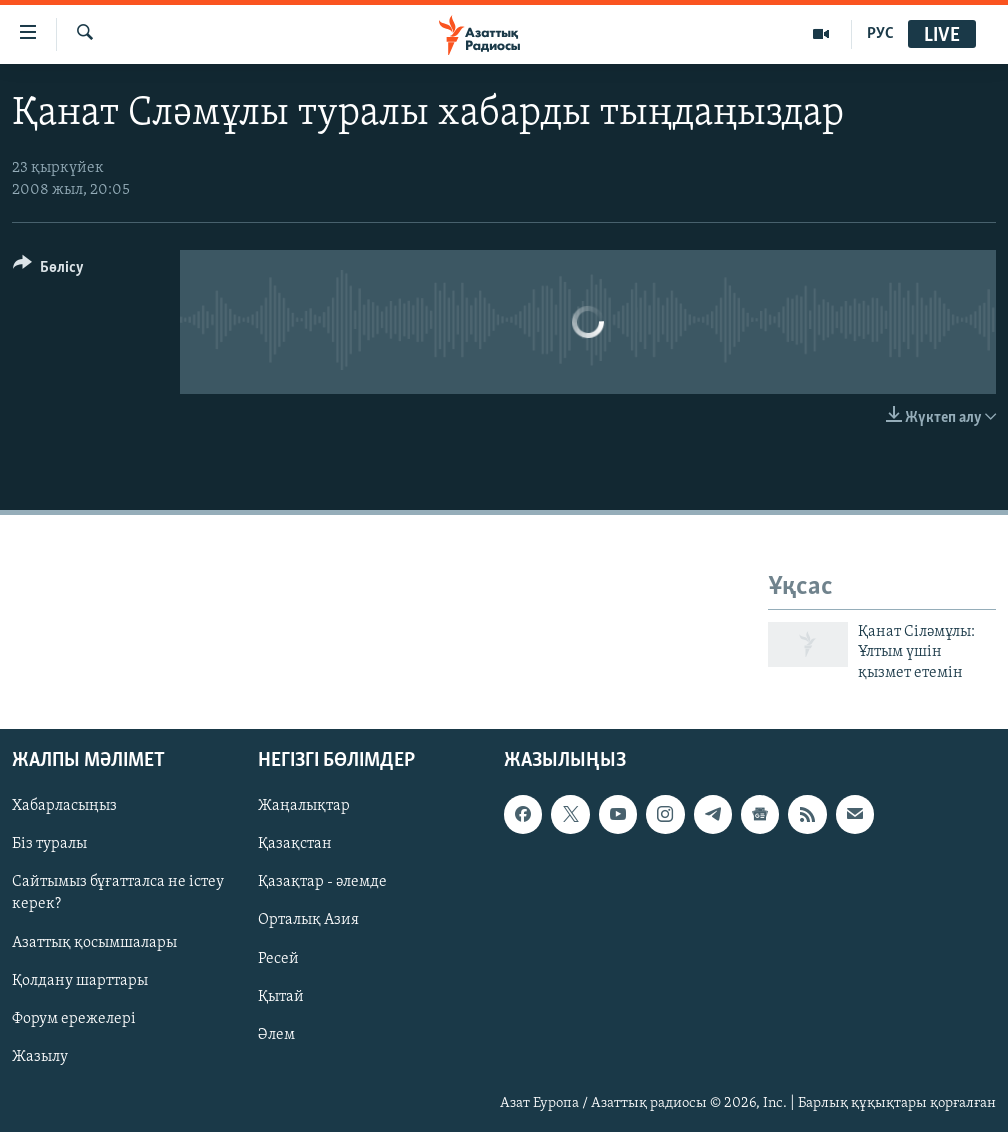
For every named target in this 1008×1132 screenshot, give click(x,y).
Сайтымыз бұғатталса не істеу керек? (118, 893)
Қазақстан (295, 844)
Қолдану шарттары (80, 981)
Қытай (281, 997)
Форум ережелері (74, 1019)
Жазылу (40, 1057)
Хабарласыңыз (64, 806)
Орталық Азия (308, 920)
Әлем (276, 1035)
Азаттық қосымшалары (94, 943)
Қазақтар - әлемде (322, 882)
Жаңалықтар (304, 806)
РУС (880, 34)
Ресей (278, 959)
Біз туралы (49, 844)
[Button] (48, 270)
